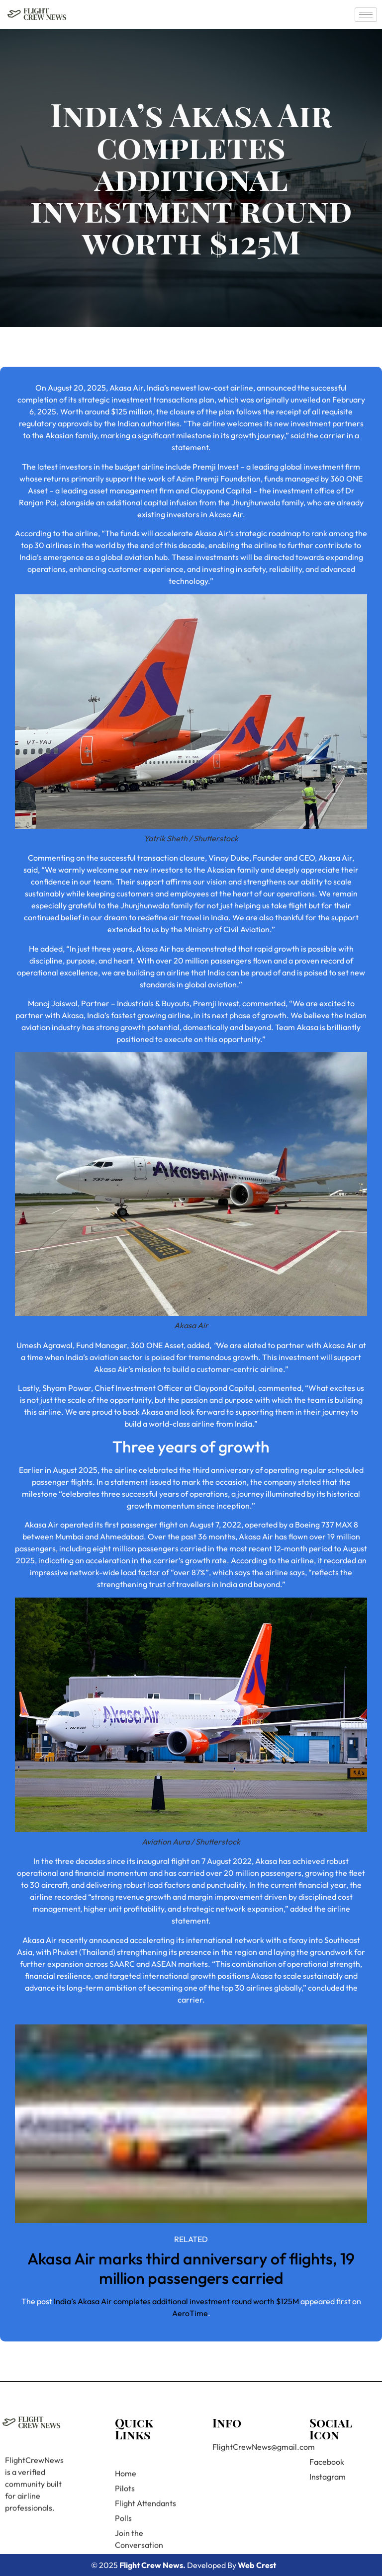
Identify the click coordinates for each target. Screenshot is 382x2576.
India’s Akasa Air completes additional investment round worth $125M (176, 2301)
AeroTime (190, 2313)
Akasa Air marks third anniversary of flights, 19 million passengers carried (191, 2268)
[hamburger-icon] (366, 14)
